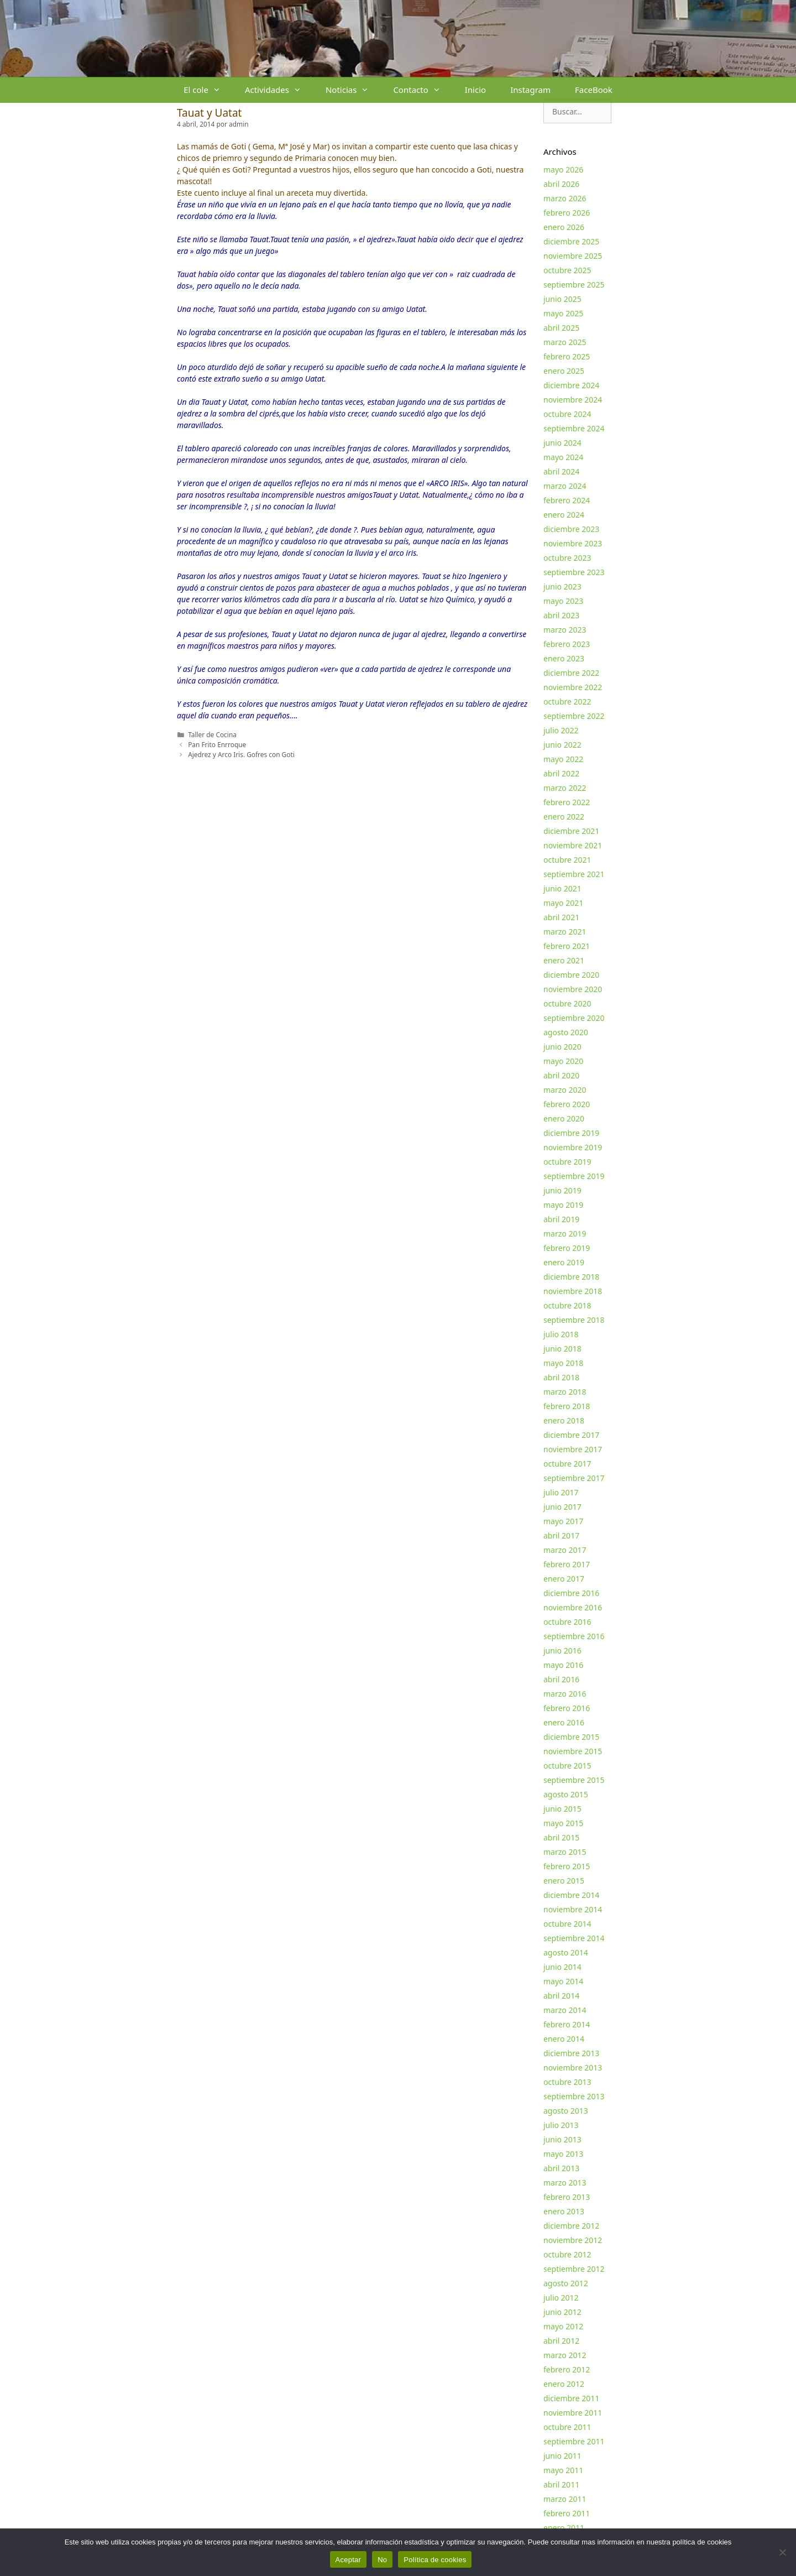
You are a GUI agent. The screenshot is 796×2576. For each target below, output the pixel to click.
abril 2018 (561, 1377)
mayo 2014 (563, 1981)
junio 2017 (562, 1506)
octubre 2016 (567, 1621)
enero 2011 (563, 2527)
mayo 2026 (563, 169)
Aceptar (349, 2560)
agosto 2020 (565, 1032)
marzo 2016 (564, 1693)
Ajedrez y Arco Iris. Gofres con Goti (241, 754)
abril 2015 (561, 1837)
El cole (208, 90)
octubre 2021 (567, 859)
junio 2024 (562, 442)
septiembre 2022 (574, 716)
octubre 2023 (567, 557)
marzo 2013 (564, 2182)
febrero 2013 (566, 2197)
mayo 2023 (563, 601)
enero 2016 (563, 1722)
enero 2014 (563, 2038)
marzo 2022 (564, 788)
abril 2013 (561, 2168)
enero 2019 (563, 1262)
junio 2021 (562, 888)
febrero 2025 (566, 356)
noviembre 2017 (572, 1449)
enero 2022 (563, 816)
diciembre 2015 (571, 1737)
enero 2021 (563, 960)
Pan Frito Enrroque (217, 744)
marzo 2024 (564, 486)
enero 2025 (563, 371)
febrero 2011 (566, 2513)
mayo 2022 (563, 759)
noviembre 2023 (572, 543)
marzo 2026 (564, 198)
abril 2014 (561, 1995)
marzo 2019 (564, 1233)
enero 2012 (563, 2384)
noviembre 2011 (572, 2412)
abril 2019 (561, 1219)
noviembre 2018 (572, 1291)
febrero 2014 (566, 2024)
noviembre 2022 (572, 687)
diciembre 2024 (571, 385)
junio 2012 (562, 2312)
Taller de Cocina (212, 734)
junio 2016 (562, 1650)
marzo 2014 (564, 2010)
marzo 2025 (564, 342)
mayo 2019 (563, 1205)
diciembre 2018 (571, 1276)
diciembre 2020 (571, 974)
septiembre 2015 (574, 1780)
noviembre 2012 (572, 2240)
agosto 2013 (565, 2110)
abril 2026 (561, 184)
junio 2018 (562, 1348)
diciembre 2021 (571, 831)
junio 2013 (562, 2139)
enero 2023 (563, 658)
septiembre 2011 (574, 2441)
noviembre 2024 (572, 399)
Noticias (353, 90)
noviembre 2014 (572, 1909)
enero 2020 (563, 1118)
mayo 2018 (563, 1363)
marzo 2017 (564, 1550)
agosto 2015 (565, 1794)
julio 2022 (561, 730)
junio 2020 (562, 1046)
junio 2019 (562, 1190)
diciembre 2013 (571, 2053)
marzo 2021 (564, 931)
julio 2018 (561, 1334)
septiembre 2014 (574, 1938)
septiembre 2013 (574, 2096)
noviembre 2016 (572, 1607)
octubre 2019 (567, 1161)
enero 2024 (563, 514)
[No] (782, 2552)
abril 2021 (561, 917)
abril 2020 (561, 1075)
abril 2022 (561, 773)
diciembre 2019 (571, 1133)
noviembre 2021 (572, 845)
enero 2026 (563, 227)
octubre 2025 (567, 270)
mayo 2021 (563, 903)
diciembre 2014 (571, 1895)
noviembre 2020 (572, 989)
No (382, 2560)
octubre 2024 (567, 414)
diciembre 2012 (571, 2225)
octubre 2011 (567, 2427)
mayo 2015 (563, 1823)
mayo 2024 (563, 457)
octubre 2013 (567, 2082)
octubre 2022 (567, 701)
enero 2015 (563, 1880)
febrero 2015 (566, 1866)
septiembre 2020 (574, 1018)
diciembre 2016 (571, 1593)
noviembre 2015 (572, 1751)
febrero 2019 (566, 1248)
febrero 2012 (566, 2369)
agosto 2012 (565, 2283)
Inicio (475, 89)
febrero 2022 (566, 802)
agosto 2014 (565, 1952)
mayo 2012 (563, 2326)
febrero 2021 (566, 946)
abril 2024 (561, 471)
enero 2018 (563, 1420)
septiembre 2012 (574, 2269)
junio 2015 (562, 1808)
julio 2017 (561, 1492)
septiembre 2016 (574, 1636)
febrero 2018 (566, 1406)
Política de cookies (435, 2560)
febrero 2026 (566, 212)
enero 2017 (563, 1578)
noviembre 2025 (572, 256)
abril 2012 (561, 2340)
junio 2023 (562, 586)
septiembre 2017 (574, 1478)
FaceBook (593, 89)
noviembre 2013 (572, 2067)
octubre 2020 (567, 1003)
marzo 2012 (564, 2355)
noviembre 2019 (572, 1147)
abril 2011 (561, 2484)
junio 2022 (562, 744)
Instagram (530, 89)
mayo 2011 (563, 2470)
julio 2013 (561, 2125)
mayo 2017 (563, 1521)
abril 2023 (561, 615)
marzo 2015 (564, 1852)
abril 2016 (561, 1679)
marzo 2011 (564, 2499)
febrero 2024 (566, 500)
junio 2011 (562, 2455)
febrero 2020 (566, 1104)
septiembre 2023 (574, 572)
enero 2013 (563, 2211)
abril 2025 (561, 327)
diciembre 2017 (571, 1435)
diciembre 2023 (571, 529)
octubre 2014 (567, 1923)
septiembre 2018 (574, 1320)
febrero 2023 (566, 644)
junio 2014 (562, 1967)
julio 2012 (561, 2297)
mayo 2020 (563, 1061)
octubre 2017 (567, 1463)
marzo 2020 (564, 1089)
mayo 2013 (563, 2154)
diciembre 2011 (571, 2398)
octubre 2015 (567, 1765)
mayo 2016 (563, 1665)
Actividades (279, 90)
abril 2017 (561, 1535)
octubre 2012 (567, 2254)
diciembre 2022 (571, 673)
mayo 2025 (563, 313)
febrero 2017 (566, 1564)
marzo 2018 (564, 1391)
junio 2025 (562, 299)
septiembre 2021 (574, 874)
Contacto (422, 90)
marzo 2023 (564, 629)
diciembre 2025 (571, 241)
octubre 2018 (567, 1305)
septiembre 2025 (574, 284)
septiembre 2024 (574, 428)
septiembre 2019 (574, 1176)
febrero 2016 (566, 1708)
